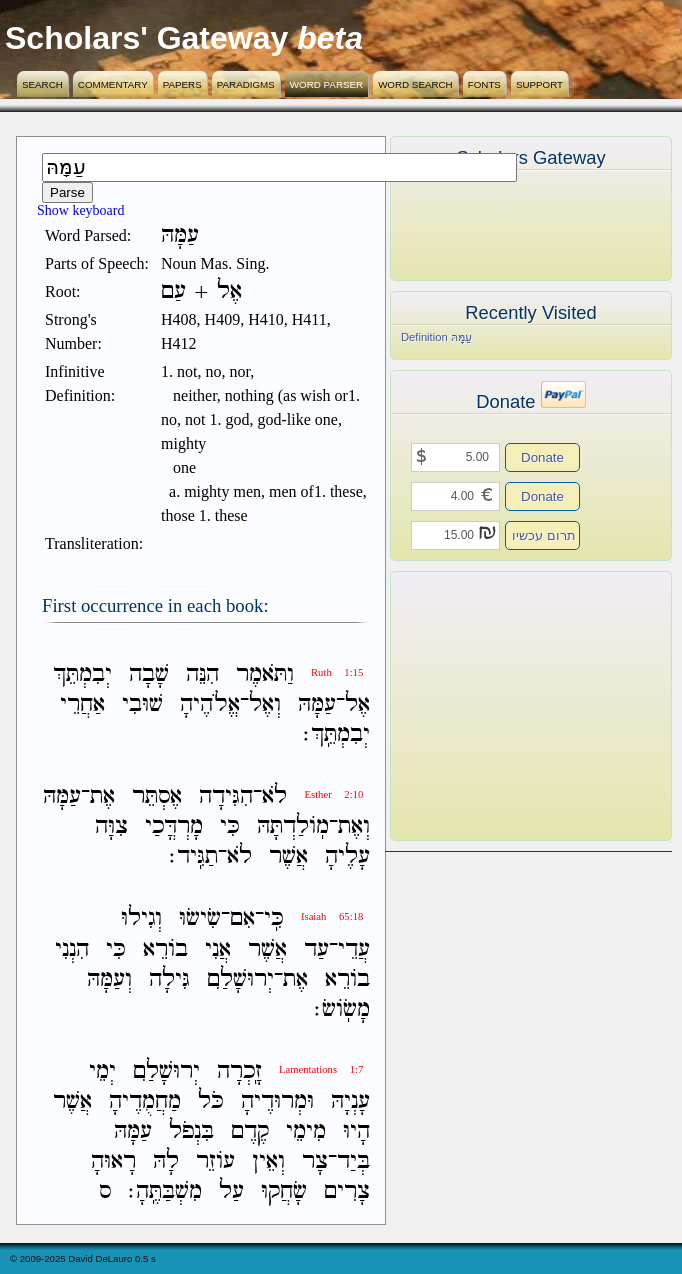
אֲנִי (218, 949)
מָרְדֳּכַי (174, 826)
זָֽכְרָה (239, 1071)
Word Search (415, 84)
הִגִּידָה (226, 796)
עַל (231, 1191)
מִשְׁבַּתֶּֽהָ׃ (165, 1191)
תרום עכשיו (544, 535)
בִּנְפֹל (191, 1131)
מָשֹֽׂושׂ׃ (342, 1009)
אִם (242, 919)
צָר (315, 1161)
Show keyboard (81, 210)
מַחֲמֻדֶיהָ (145, 1101)
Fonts (484, 84)
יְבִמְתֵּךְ (82, 674)
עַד (316, 949)
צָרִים (347, 1191)
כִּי (230, 826)
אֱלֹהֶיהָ (210, 704)
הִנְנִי (72, 949)
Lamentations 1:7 (321, 1069)
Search (42, 84)
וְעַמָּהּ (109, 979)
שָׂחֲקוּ (284, 1191)
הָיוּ (356, 1131)
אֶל (357, 704)
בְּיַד (353, 1161)
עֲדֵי (354, 949)
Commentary (113, 84)
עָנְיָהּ (350, 1101)
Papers (182, 84)
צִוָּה (111, 826)
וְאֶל (265, 704)
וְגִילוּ (141, 919)
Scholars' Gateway (146, 38)
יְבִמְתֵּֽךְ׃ (336, 734)
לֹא (274, 796)
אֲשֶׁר (288, 856)
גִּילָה (169, 979)
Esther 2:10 (333, 794)
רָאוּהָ (113, 1161)
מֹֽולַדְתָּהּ (293, 826)
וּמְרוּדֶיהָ (277, 1101)
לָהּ (166, 1161)
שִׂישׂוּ (200, 919)
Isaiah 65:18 (332, 916)
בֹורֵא (165, 949)
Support (539, 84)
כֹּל (211, 1101)
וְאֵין (268, 1161)
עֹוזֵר (215, 1161)
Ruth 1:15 (337, 672)
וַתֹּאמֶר (265, 674)
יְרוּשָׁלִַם (240, 979)
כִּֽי (274, 919)
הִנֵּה (202, 674)
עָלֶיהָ (347, 856)
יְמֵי (102, 1071)
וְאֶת (354, 826)
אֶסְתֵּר (157, 796)
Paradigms (246, 84)
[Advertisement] (501, 706)
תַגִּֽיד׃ (193, 856)
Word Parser (326, 84)
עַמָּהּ (317, 704)
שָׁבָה (149, 674)
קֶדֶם (250, 1131)
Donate (542, 457)
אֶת (102, 796)
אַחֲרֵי (82, 704)
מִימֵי (306, 1131)
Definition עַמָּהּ (436, 337)
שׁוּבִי (142, 704)
